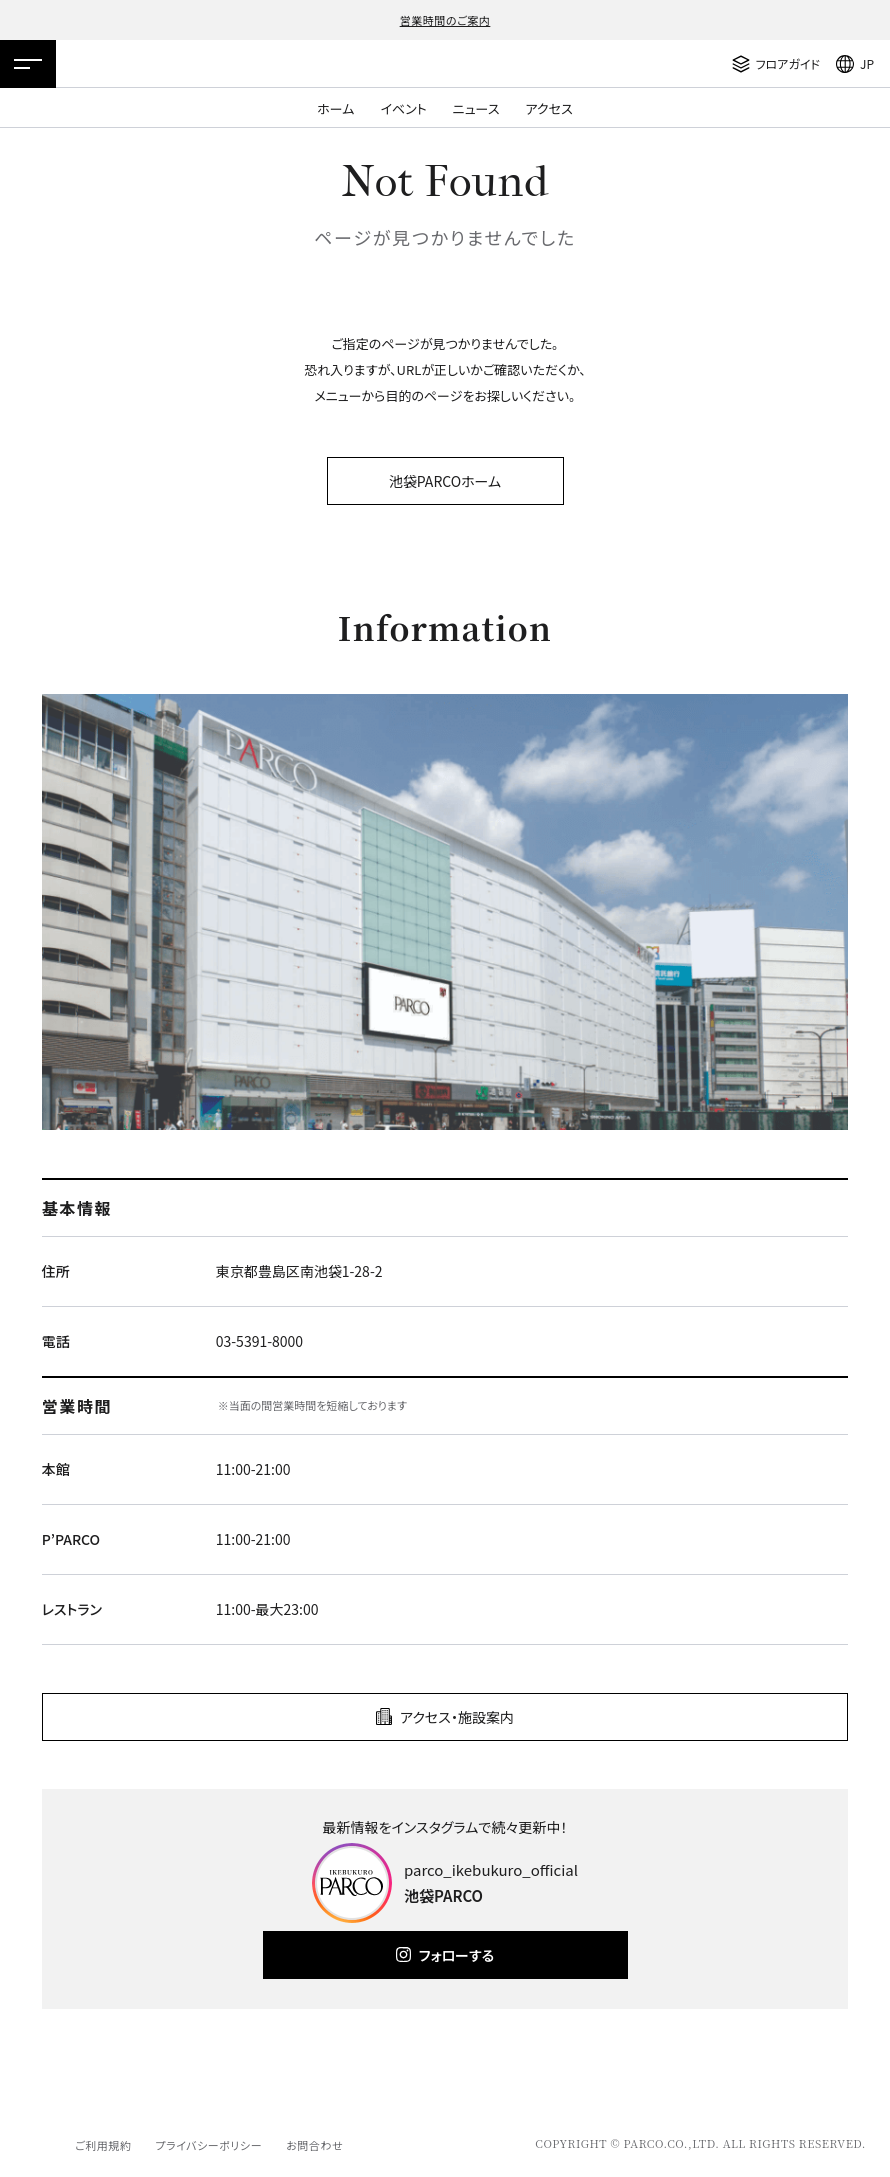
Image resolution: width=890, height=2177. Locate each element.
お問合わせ (314, 2145)
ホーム (335, 108)
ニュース (476, 108)
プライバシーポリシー (208, 2145)
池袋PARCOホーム (445, 481)
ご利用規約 (103, 2145)
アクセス (549, 108)
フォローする (456, 1955)
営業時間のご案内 (445, 20)
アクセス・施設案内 (457, 1717)
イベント (403, 108)
